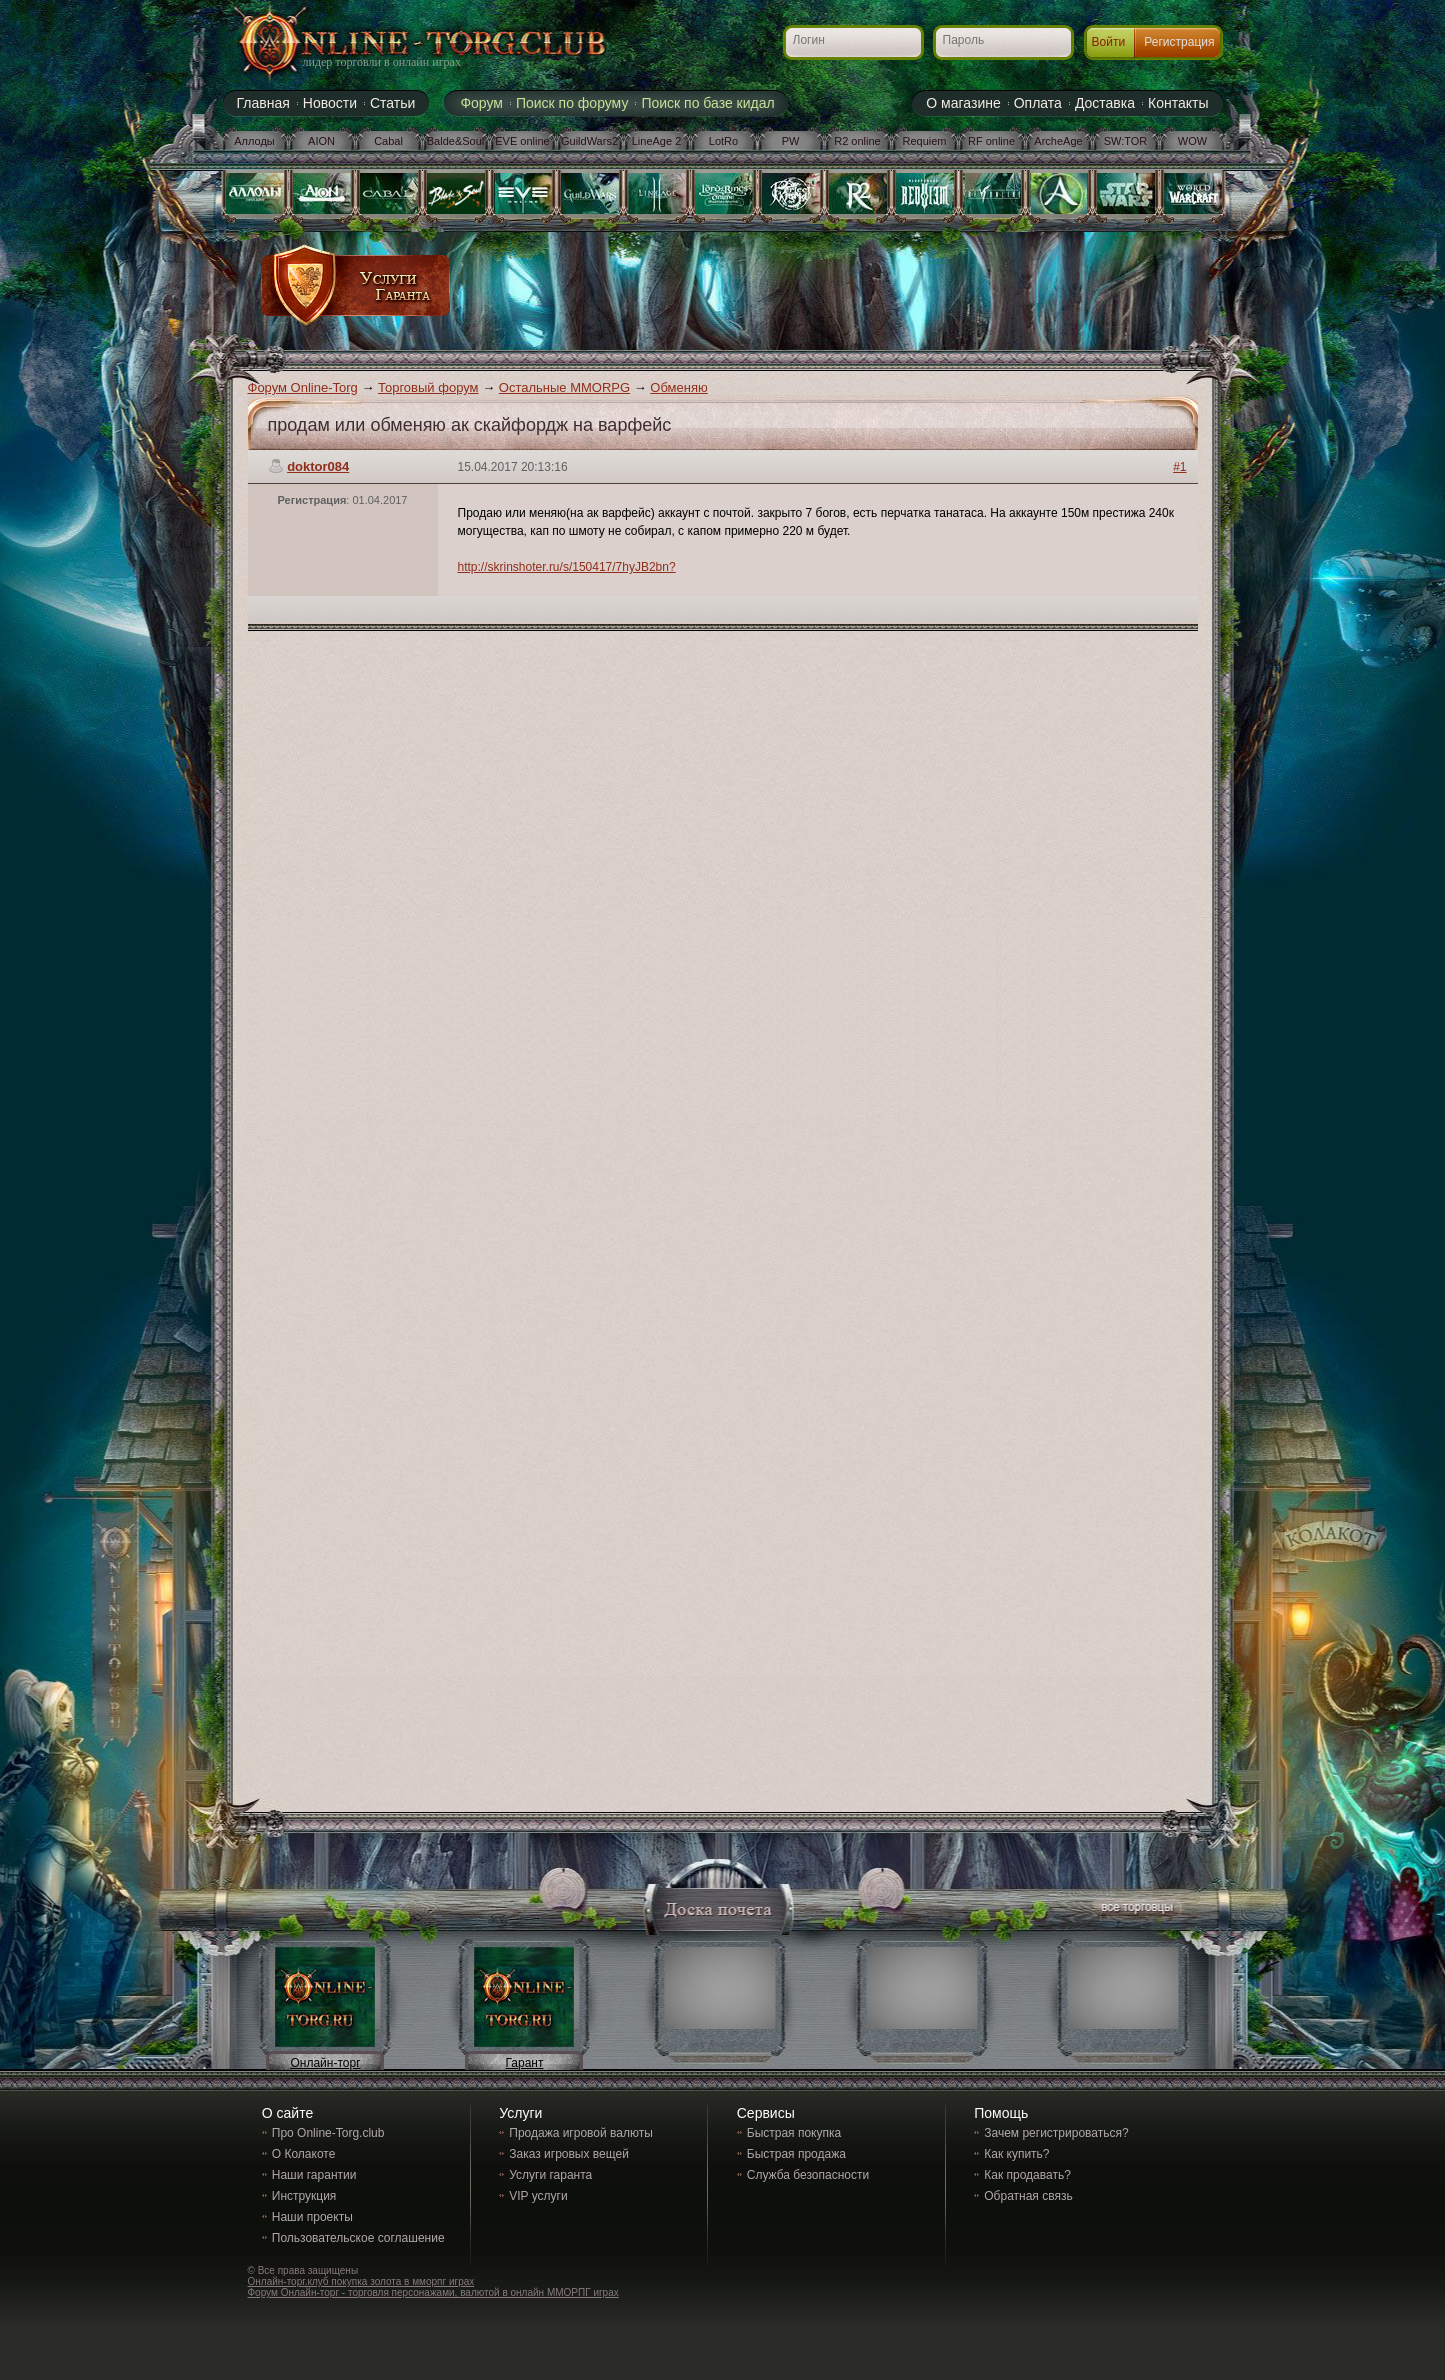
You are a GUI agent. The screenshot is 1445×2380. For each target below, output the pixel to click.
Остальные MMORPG (564, 387)
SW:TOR (1126, 141)
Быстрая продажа (796, 2154)
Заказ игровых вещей (569, 2154)
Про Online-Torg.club (328, 2133)
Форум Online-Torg (303, 387)
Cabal (388, 141)
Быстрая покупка (794, 2133)
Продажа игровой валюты (581, 2133)
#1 (1179, 467)
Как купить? (1016, 2154)
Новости (330, 103)
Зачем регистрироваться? (1056, 2133)
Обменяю (678, 387)
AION (321, 141)
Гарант (525, 2063)
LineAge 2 (657, 141)
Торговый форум (428, 387)
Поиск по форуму (572, 103)
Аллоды (254, 141)
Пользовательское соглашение (358, 2238)
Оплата (1038, 103)
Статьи (392, 103)
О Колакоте (304, 2154)
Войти (1109, 42)
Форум (481, 103)
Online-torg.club (398, 45)
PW (791, 141)
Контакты (1178, 103)
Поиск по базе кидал (707, 103)
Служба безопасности (808, 2175)
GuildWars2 (589, 141)
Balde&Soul (456, 141)
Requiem (924, 141)
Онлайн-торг (325, 2063)
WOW (1192, 141)
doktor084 (318, 466)
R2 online (857, 141)
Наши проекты (312, 2217)
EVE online (522, 141)
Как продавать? (1027, 2175)
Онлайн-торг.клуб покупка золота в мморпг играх (361, 2281)
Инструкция (304, 2196)
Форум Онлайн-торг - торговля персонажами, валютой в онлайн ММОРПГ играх (433, 2292)
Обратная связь (1028, 2196)
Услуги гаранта (550, 2175)
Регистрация (1179, 42)
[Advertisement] (820, 292)
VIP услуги (538, 2196)
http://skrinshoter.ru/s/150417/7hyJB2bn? (567, 567)
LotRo (723, 141)
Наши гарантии (314, 2175)
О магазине (963, 103)
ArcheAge (1058, 141)
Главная (263, 103)
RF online (991, 141)
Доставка (1105, 103)
